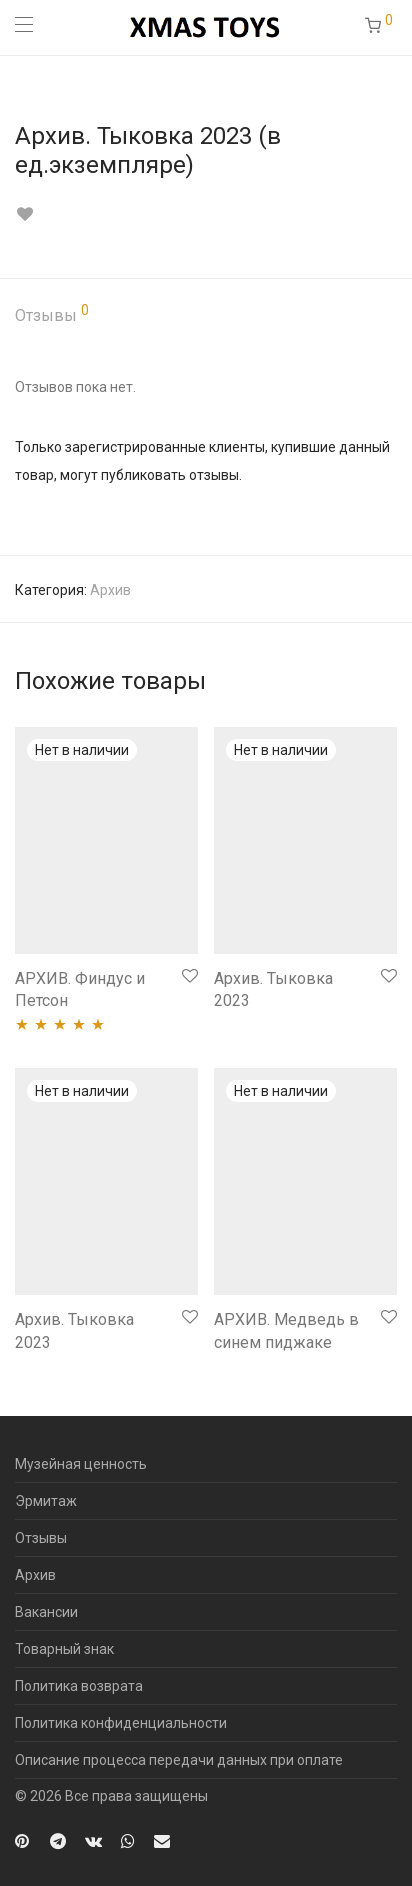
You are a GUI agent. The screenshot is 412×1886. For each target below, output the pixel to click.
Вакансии (46, 1612)
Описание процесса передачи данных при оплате (179, 1760)
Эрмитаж (46, 1501)
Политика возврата (79, 1686)
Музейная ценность (81, 1464)
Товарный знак (64, 1649)
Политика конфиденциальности (121, 1723)
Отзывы (52, 314)
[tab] (206, 316)
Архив (110, 590)
